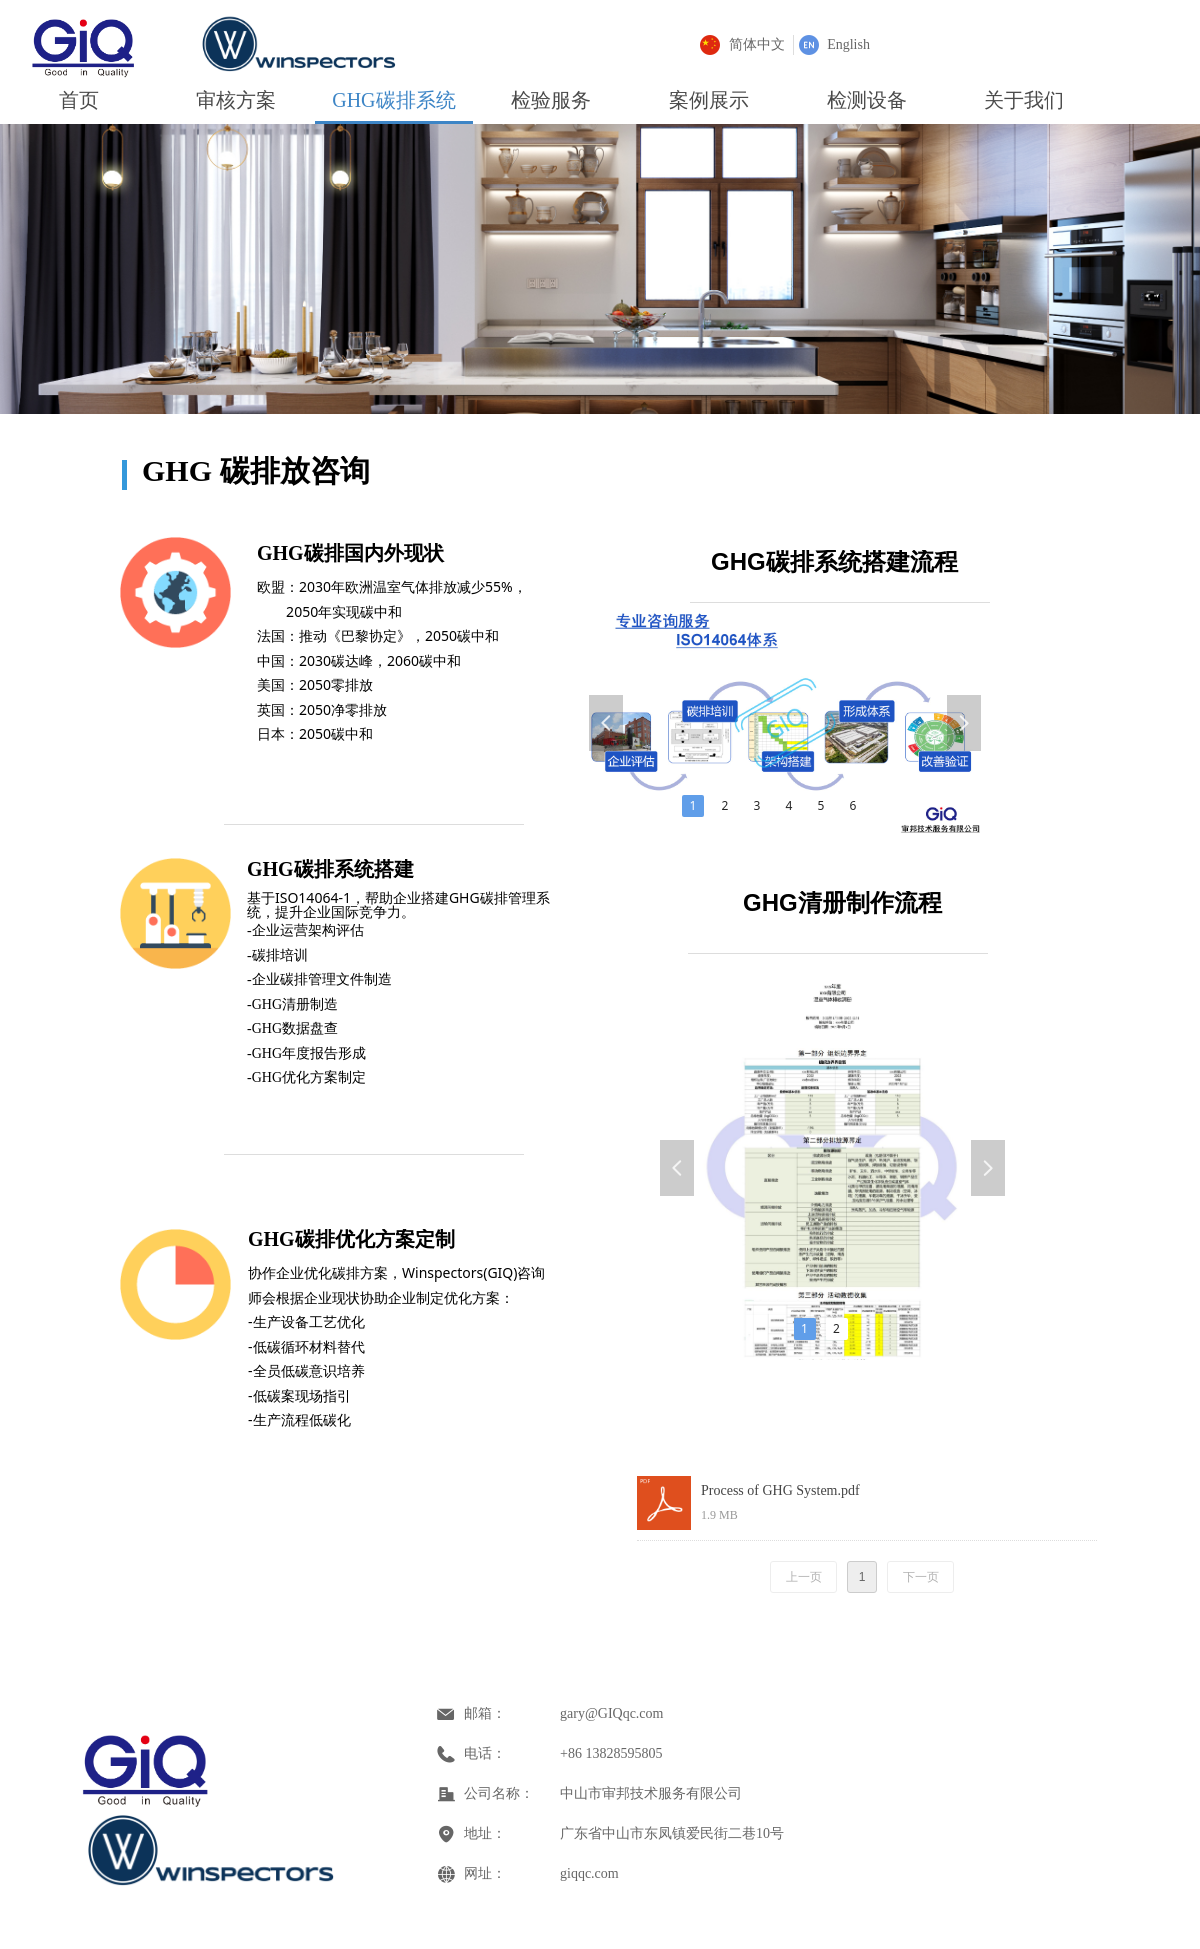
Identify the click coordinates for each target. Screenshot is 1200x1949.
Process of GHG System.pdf (780, 1490)
